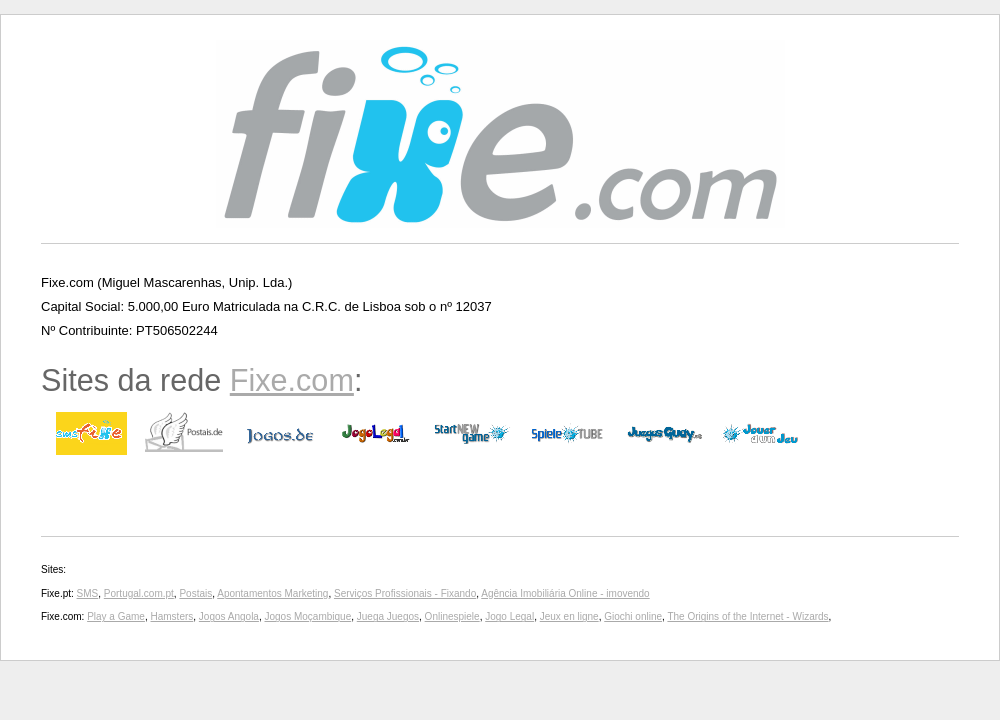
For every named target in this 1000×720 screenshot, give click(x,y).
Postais (195, 593)
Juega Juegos (388, 616)
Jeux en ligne (569, 616)
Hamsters (172, 616)
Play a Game (116, 616)
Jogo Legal (509, 616)
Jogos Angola (229, 616)
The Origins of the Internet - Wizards (747, 616)
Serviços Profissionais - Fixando (405, 593)
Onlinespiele (452, 616)
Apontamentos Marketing (272, 593)
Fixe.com (292, 380)
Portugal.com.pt (139, 593)
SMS (88, 593)
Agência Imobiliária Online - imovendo (565, 593)
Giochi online (633, 616)
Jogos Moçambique (307, 616)
